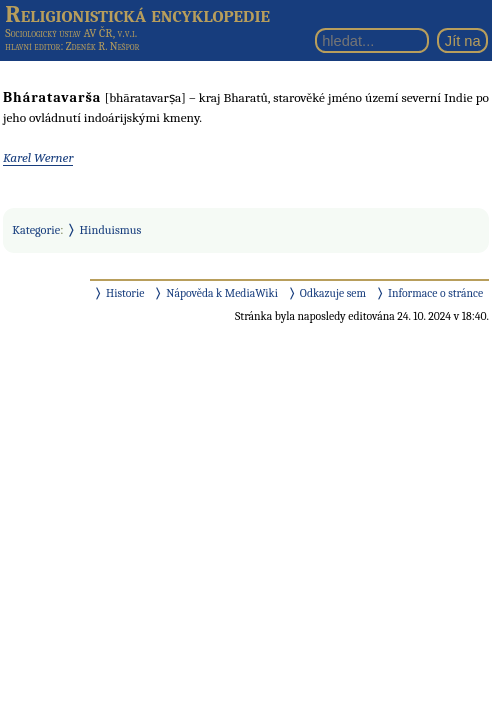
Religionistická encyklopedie (137, 14)
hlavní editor (32, 46)
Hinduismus (111, 230)
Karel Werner (38, 157)
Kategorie (36, 230)
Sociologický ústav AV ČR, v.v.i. (71, 33)
